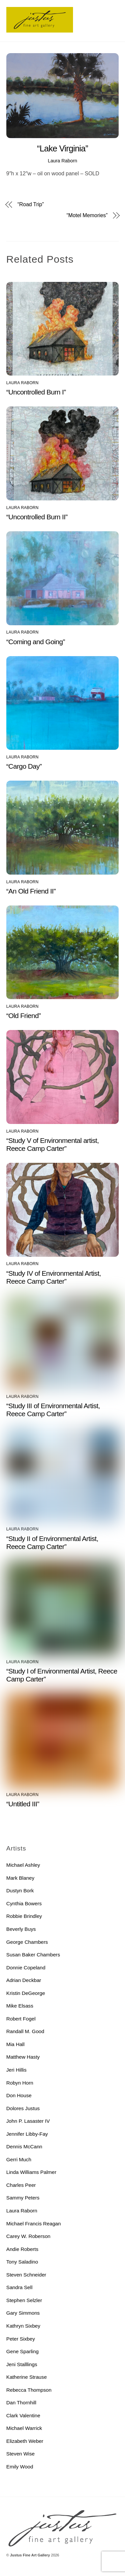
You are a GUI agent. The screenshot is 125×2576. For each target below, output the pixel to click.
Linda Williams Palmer (31, 2172)
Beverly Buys (21, 1929)
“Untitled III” (22, 1804)
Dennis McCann (24, 2146)
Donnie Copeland (25, 1967)
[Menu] (112, 9)
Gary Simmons (23, 2313)
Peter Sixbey (20, 2339)
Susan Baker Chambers (33, 1954)
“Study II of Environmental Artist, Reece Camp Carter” (52, 1542)
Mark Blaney (20, 1878)
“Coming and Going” (35, 641)
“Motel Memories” (86, 215)
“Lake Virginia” (62, 148)
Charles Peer (21, 2185)
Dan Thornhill (21, 2402)
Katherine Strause (26, 2377)
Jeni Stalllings (21, 2364)
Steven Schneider (26, 2274)
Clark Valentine (23, 2415)
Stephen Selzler (24, 2300)
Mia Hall (15, 2044)
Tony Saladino (22, 2262)
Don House (19, 2095)
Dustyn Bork (20, 1890)
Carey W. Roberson (28, 2236)
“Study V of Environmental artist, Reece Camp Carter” (52, 1144)
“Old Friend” (23, 1015)
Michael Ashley (23, 1865)
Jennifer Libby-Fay (27, 2134)
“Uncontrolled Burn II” (37, 517)
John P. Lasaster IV (28, 2121)
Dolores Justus (23, 2108)
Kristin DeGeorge (25, 1993)
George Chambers (27, 1942)
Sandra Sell (19, 2287)
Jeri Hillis (16, 2070)
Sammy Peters (23, 2197)
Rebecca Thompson (29, 2390)
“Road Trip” (30, 205)
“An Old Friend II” (31, 891)
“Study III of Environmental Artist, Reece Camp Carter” (53, 1409)
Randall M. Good (25, 2031)
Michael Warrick (24, 2428)
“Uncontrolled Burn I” (36, 392)
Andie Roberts (22, 2249)
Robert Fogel (21, 2018)
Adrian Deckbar (23, 1980)
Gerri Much (18, 2159)
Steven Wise (20, 2453)
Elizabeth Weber (24, 2441)
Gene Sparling (22, 2351)
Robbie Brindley (24, 1916)
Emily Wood (19, 2466)
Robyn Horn (19, 2083)
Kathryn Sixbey (23, 2326)
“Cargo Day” (24, 766)
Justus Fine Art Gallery (30, 2555)
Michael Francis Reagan (33, 2223)
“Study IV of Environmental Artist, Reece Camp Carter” (53, 1277)
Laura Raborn (62, 160)
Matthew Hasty (23, 2057)
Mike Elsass (19, 2006)
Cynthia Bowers (24, 1903)
